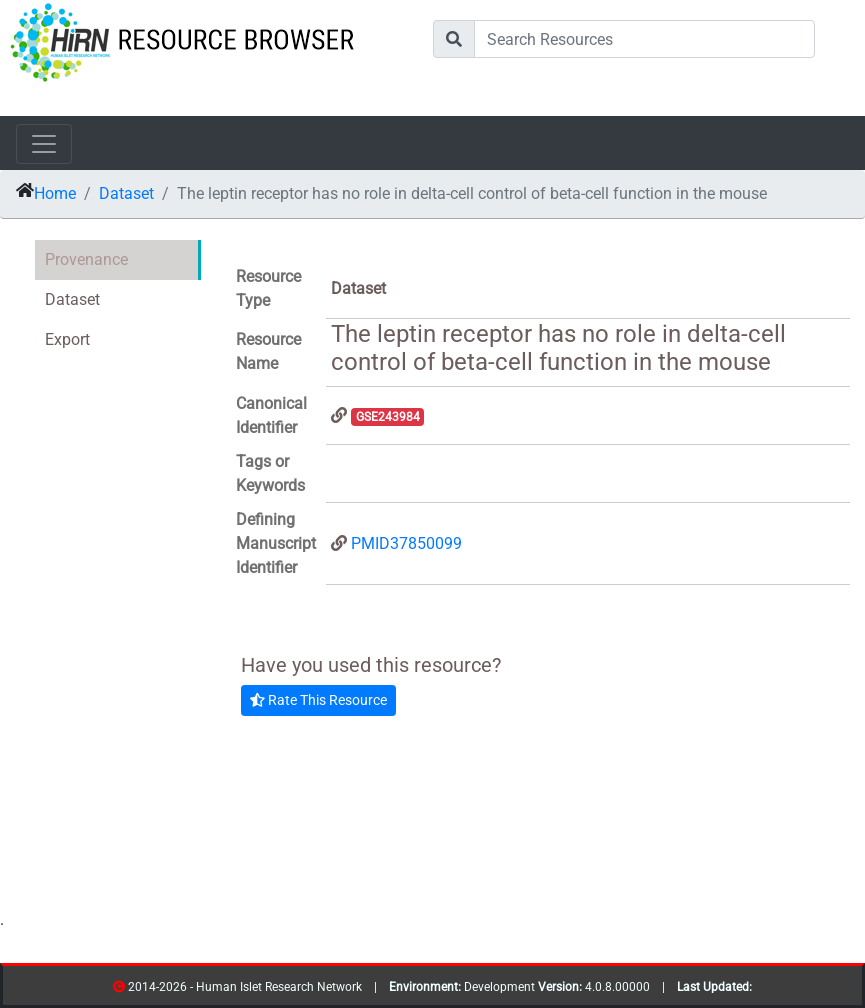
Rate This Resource (318, 700)
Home (55, 193)
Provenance (86, 259)
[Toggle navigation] (44, 144)
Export (67, 339)
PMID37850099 (406, 543)
